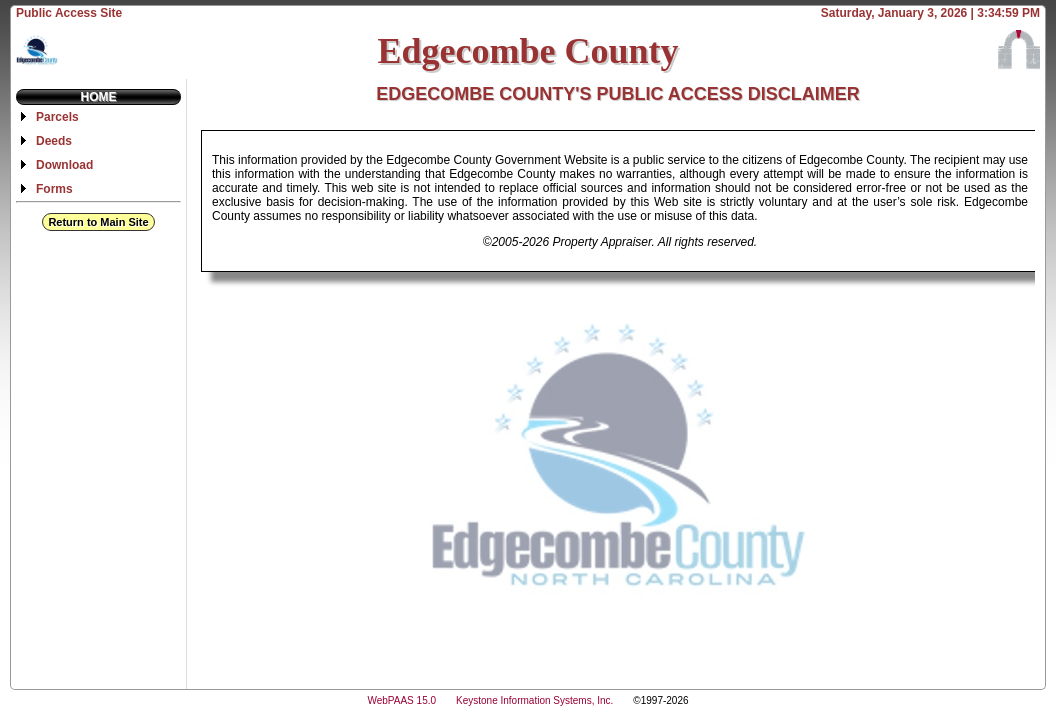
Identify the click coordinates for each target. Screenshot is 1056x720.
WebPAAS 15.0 (401, 700)
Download (64, 165)
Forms (54, 189)
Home (99, 97)
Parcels (57, 117)
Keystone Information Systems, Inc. (534, 700)
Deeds (54, 141)
